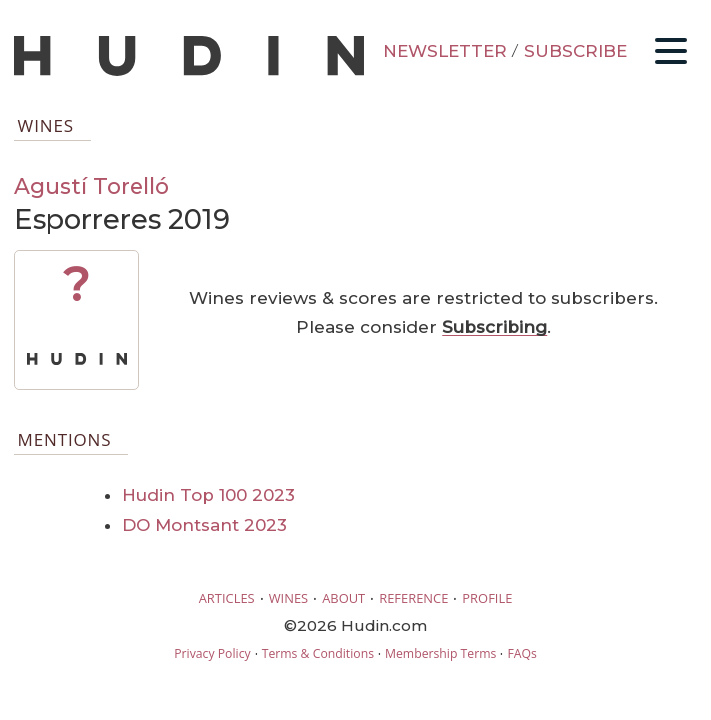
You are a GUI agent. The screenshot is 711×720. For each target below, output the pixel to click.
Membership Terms (440, 653)
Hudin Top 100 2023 (208, 495)
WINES (289, 598)
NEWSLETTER (445, 51)
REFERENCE (413, 598)
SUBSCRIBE (575, 51)
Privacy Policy (212, 653)
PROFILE (487, 598)
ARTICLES (227, 598)
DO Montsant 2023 (204, 525)
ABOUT (343, 598)
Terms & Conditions (318, 653)
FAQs (521, 653)
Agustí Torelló (91, 186)
